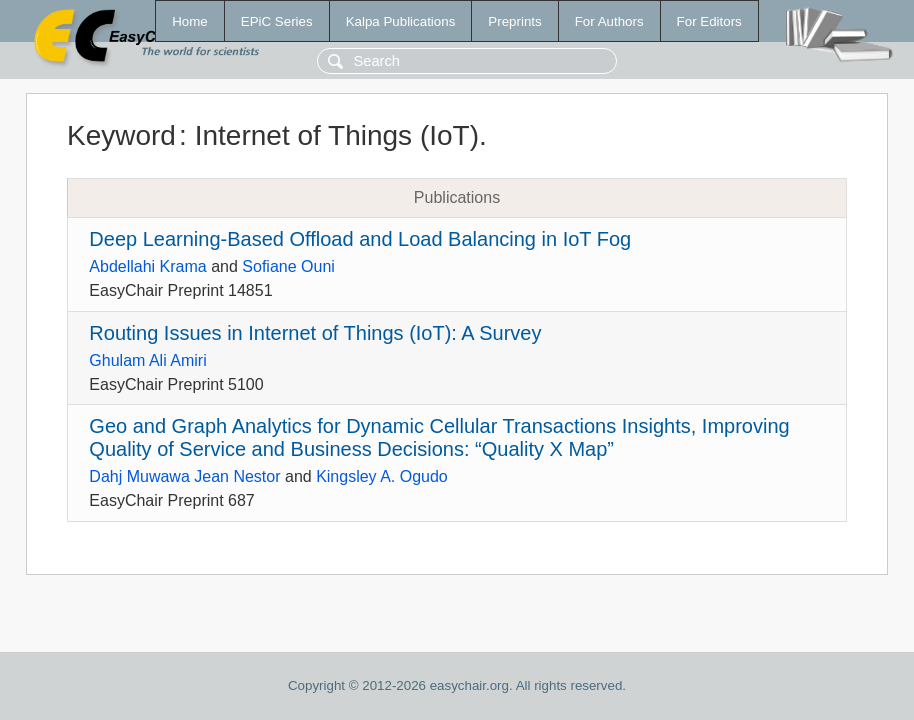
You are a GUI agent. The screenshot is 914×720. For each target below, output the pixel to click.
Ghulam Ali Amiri (147, 360)
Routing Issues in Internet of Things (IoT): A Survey (315, 333)
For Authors (609, 21)
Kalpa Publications (401, 21)
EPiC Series (277, 21)
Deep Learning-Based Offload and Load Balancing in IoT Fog (360, 239)
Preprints (514, 21)
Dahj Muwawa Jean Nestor (184, 476)
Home (190, 21)
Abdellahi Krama (147, 266)
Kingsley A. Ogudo (382, 476)
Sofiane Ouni (288, 266)
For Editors (709, 21)
